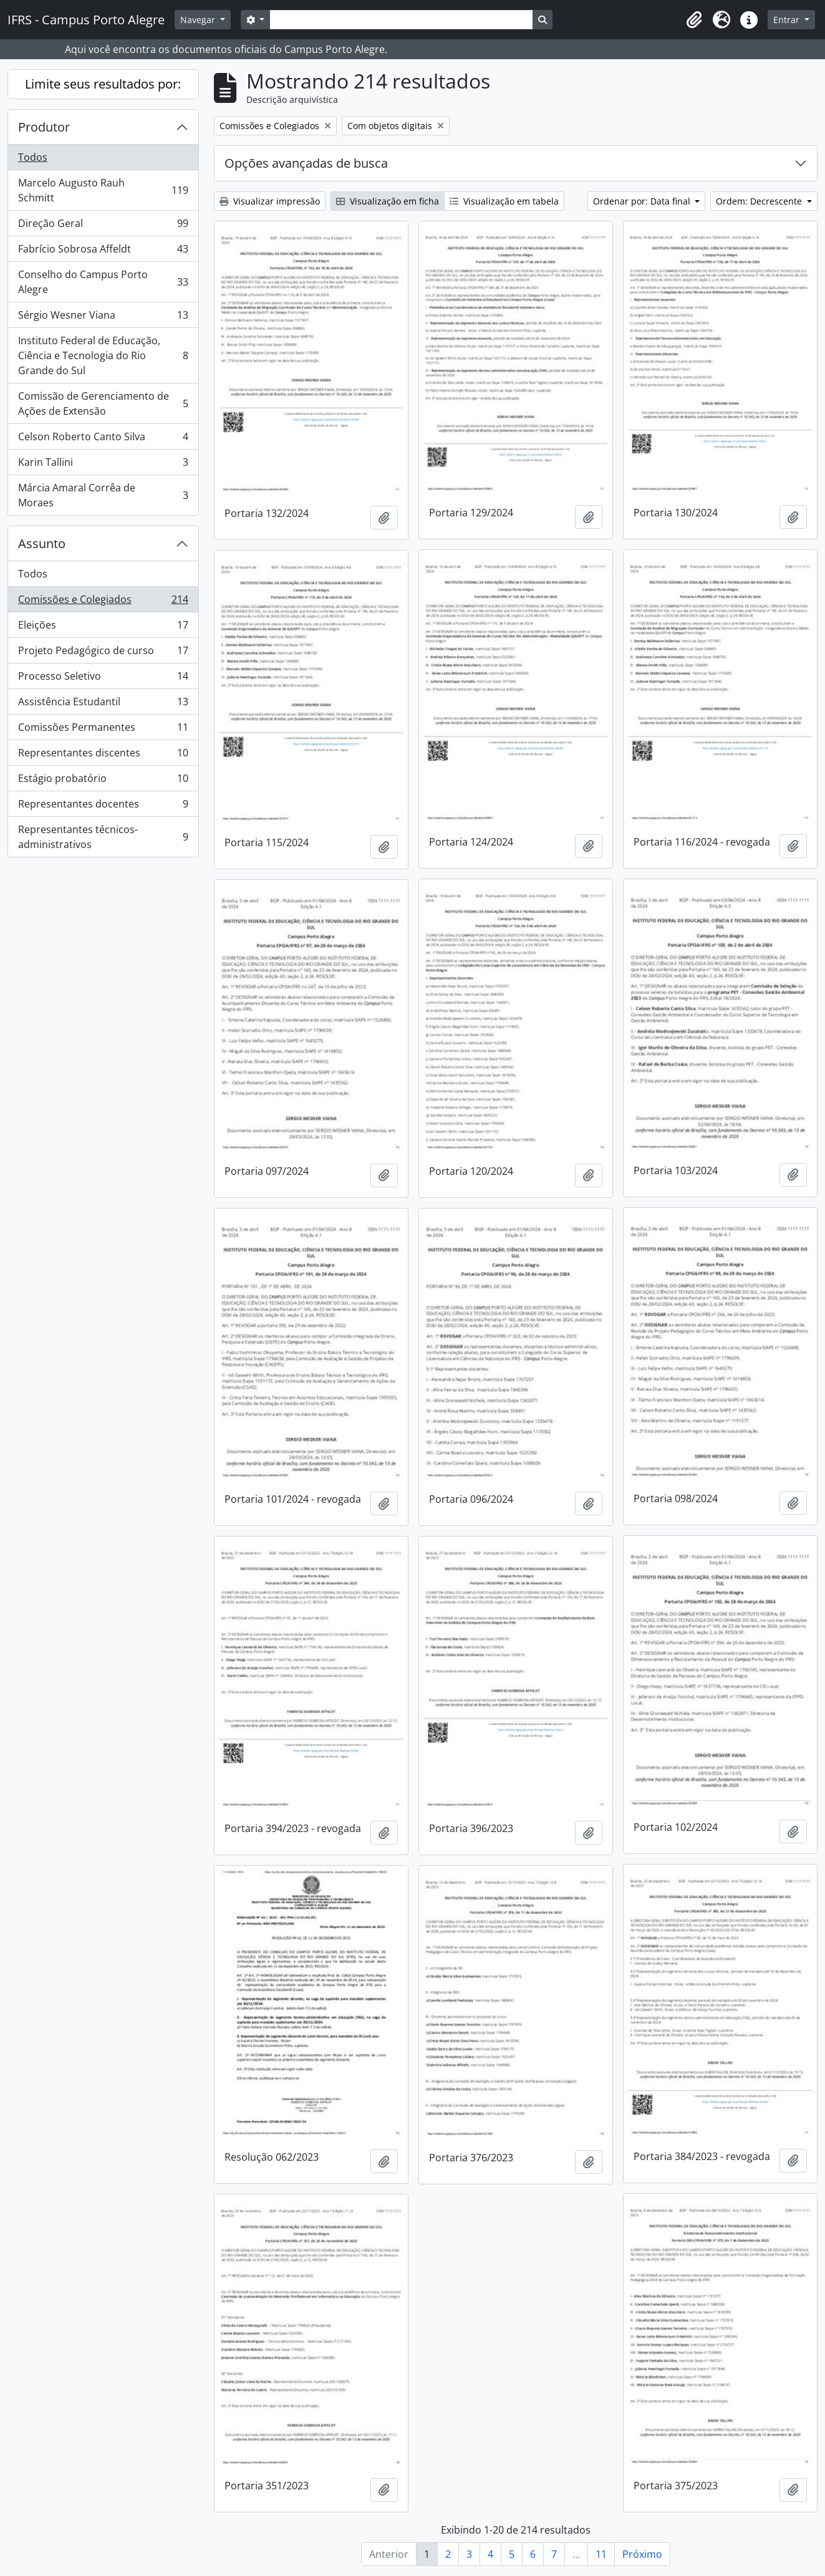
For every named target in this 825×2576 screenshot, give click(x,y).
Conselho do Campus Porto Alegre (102, 282)
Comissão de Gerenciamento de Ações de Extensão (102, 403)
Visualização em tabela (504, 201)
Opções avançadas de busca (306, 163)
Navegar (199, 20)
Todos (32, 157)
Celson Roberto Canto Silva (102, 439)
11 (601, 2554)
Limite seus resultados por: (103, 83)
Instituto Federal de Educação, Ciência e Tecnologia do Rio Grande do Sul (102, 355)
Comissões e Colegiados (102, 602)
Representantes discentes (102, 755)
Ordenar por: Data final (643, 201)
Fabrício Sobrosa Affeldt (102, 251)
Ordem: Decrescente (760, 201)
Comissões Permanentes (102, 730)
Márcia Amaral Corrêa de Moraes (102, 495)
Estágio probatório (102, 781)
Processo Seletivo (102, 678)
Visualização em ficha (387, 201)
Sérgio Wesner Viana (102, 317)
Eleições (102, 627)
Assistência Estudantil (102, 704)
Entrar (787, 20)
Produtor (44, 126)
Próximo (642, 2554)
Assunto (41, 543)
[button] (694, 20)
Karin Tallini (102, 465)
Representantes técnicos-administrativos (102, 836)
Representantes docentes (102, 806)
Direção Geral (102, 226)
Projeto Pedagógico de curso (102, 653)
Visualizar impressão (270, 201)
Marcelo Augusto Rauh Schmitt (102, 190)
